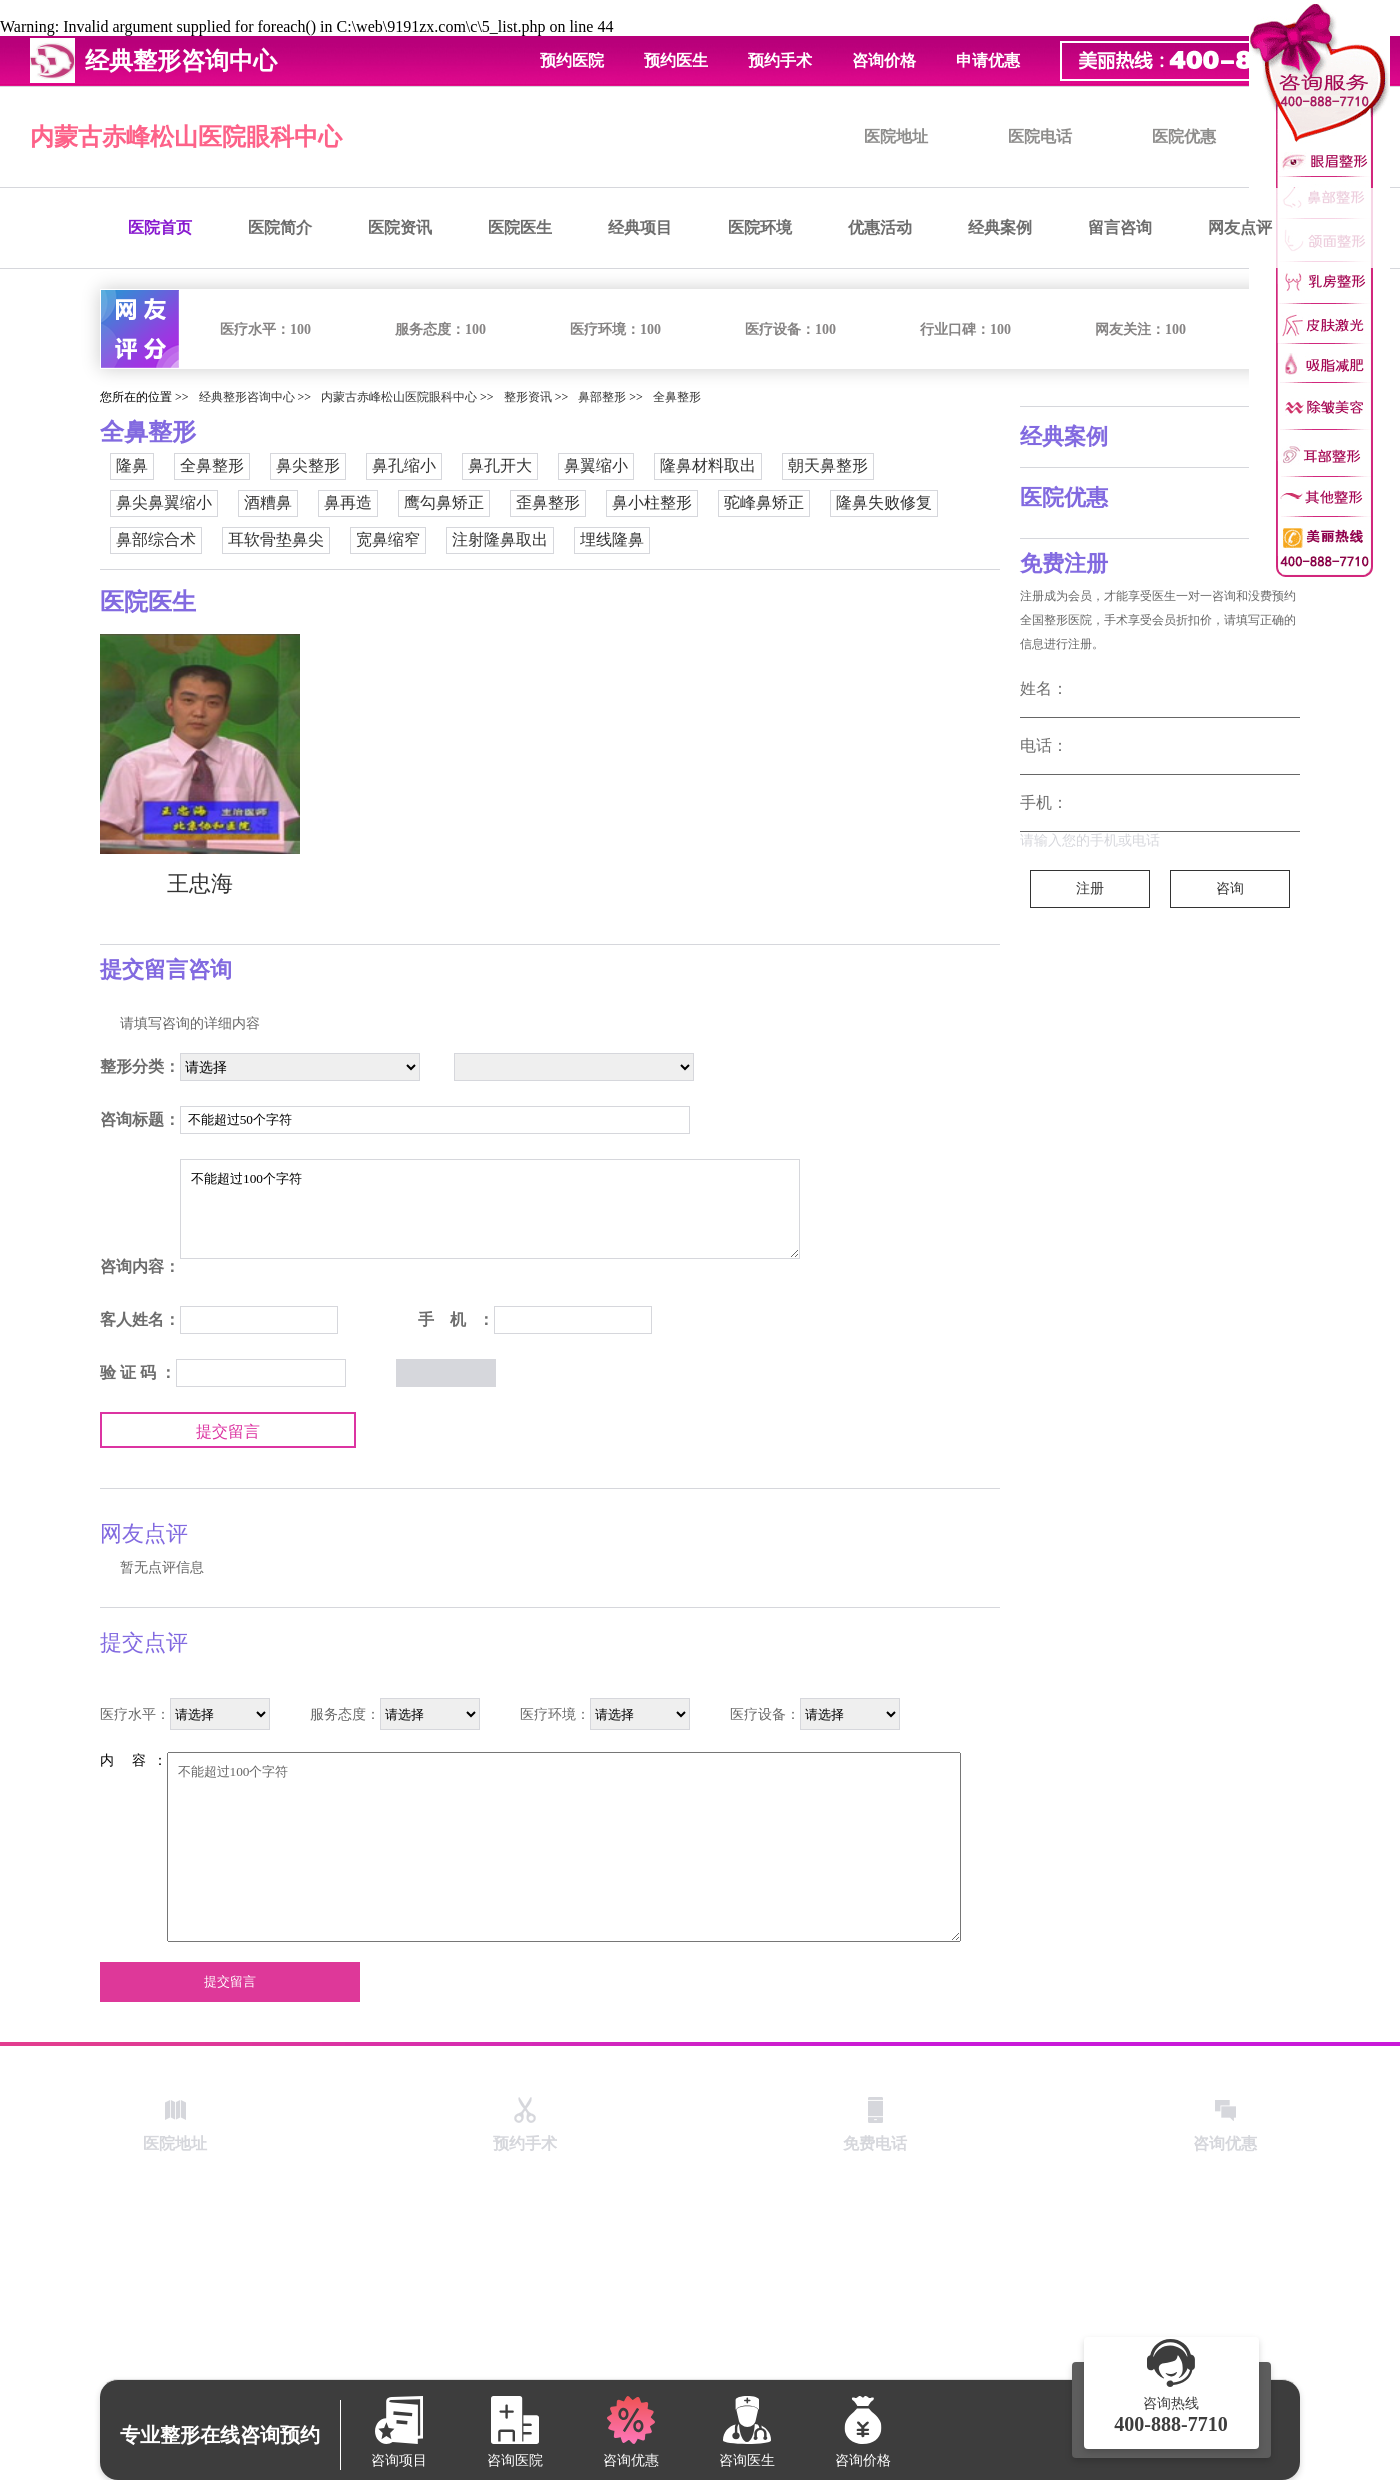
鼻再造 (348, 502)
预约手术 (780, 60)
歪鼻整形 (548, 502)
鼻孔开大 (500, 465)
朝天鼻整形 (828, 465)
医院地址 (896, 136)
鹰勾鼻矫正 (444, 502)
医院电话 (1040, 136)
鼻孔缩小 (404, 465)
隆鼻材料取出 (708, 465)
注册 (1090, 888)
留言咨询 (1120, 227)
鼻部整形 (602, 397)
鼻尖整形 (308, 465)
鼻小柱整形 (652, 502)
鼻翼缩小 (596, 465)
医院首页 (160, 227)
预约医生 (676, 60)
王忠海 (200, 883)
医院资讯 (400, 227)
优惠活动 (880, 227)
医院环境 (760, 227)
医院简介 (280, 227)
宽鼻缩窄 (388, 539)
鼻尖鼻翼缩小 (164, 502)
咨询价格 (884, 60)
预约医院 (572, 60)
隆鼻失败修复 (884, 502)
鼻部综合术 (156, 539)
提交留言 (228, 1431)
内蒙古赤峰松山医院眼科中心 (186, 137)
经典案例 (1000, 227)
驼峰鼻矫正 (764, 502)
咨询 (1230, 888)
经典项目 (640, 227)
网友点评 (1240, 227)
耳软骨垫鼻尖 (276, 539)
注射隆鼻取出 (500, 539)
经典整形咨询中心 (247, 397)
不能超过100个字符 (490, 1209)
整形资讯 (528, 397)
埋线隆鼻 (612, 539)
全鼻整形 (677, 397)
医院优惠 (1184, 136)
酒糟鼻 (268, 502)
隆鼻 (132, 465)
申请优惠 (988, 60)
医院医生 (520, 227)
